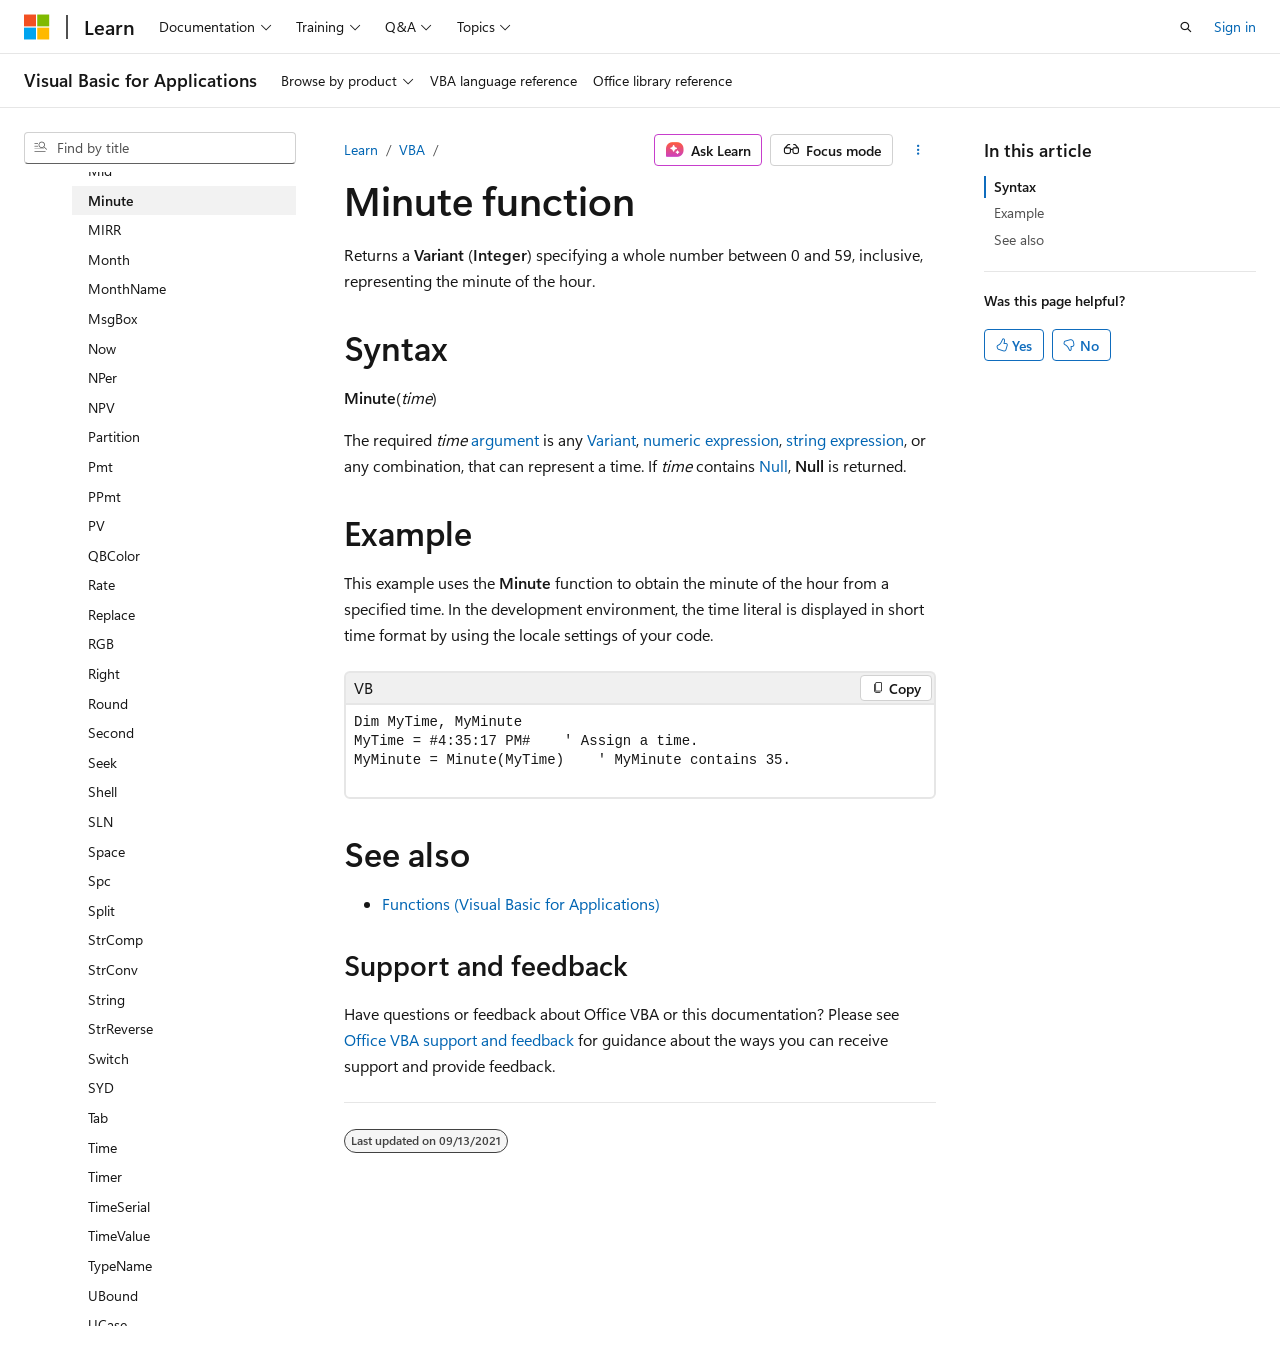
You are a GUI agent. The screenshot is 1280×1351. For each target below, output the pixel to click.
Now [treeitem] (102, 348)
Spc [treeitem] (99, 880)
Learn (361, 149)
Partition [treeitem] (114, 436)
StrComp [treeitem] (115, 939)
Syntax (1015, 186)
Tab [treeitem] (98, 1117)
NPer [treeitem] (102, 377)
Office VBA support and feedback (459, 1039)
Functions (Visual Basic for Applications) (521, 903)
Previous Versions (181, 1289)
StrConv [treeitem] (113, 969)
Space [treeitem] (106, 851)
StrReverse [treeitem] (120, 1028)
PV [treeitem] (96, 525)
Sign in (1235, 26)
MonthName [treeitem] (127, 288)
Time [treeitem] (102, 1147)
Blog (272, 1289)
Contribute (358, 1289)
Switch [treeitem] (108, 1058)
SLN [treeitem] (100, 821)
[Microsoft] (37, 27)
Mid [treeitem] (100, 170)
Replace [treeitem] (111, 614)
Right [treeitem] (104, 673)
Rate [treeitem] (101, 584)
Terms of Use (536, 1289)
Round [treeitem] (108, 703)
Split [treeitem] (101, 910)
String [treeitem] (106, 999)
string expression (845, 439)
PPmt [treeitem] (104, 496)
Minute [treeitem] (110, 200)
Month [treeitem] (109, 259)
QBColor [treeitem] (114, 555)
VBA (412, 149)
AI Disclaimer (64, 1289)
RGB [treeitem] (101, 643)
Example (1019, 212)
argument (505, 439)
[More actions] (918, 150)
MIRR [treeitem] (104, 229)
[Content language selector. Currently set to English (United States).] (115, 1242)
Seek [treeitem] (102, 762)
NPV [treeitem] (101, 407)
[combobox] (160, 148)
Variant (611, 439)
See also (1019, 239)
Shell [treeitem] (102, 791)
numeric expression (711, 439)
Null (773, 465)
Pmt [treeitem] (100, 466)
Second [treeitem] (111, 732)
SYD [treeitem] (101, 1087)
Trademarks (635, 1289)
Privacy (437, 1289)
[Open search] (1186, 27)
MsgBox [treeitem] (112, 318)
